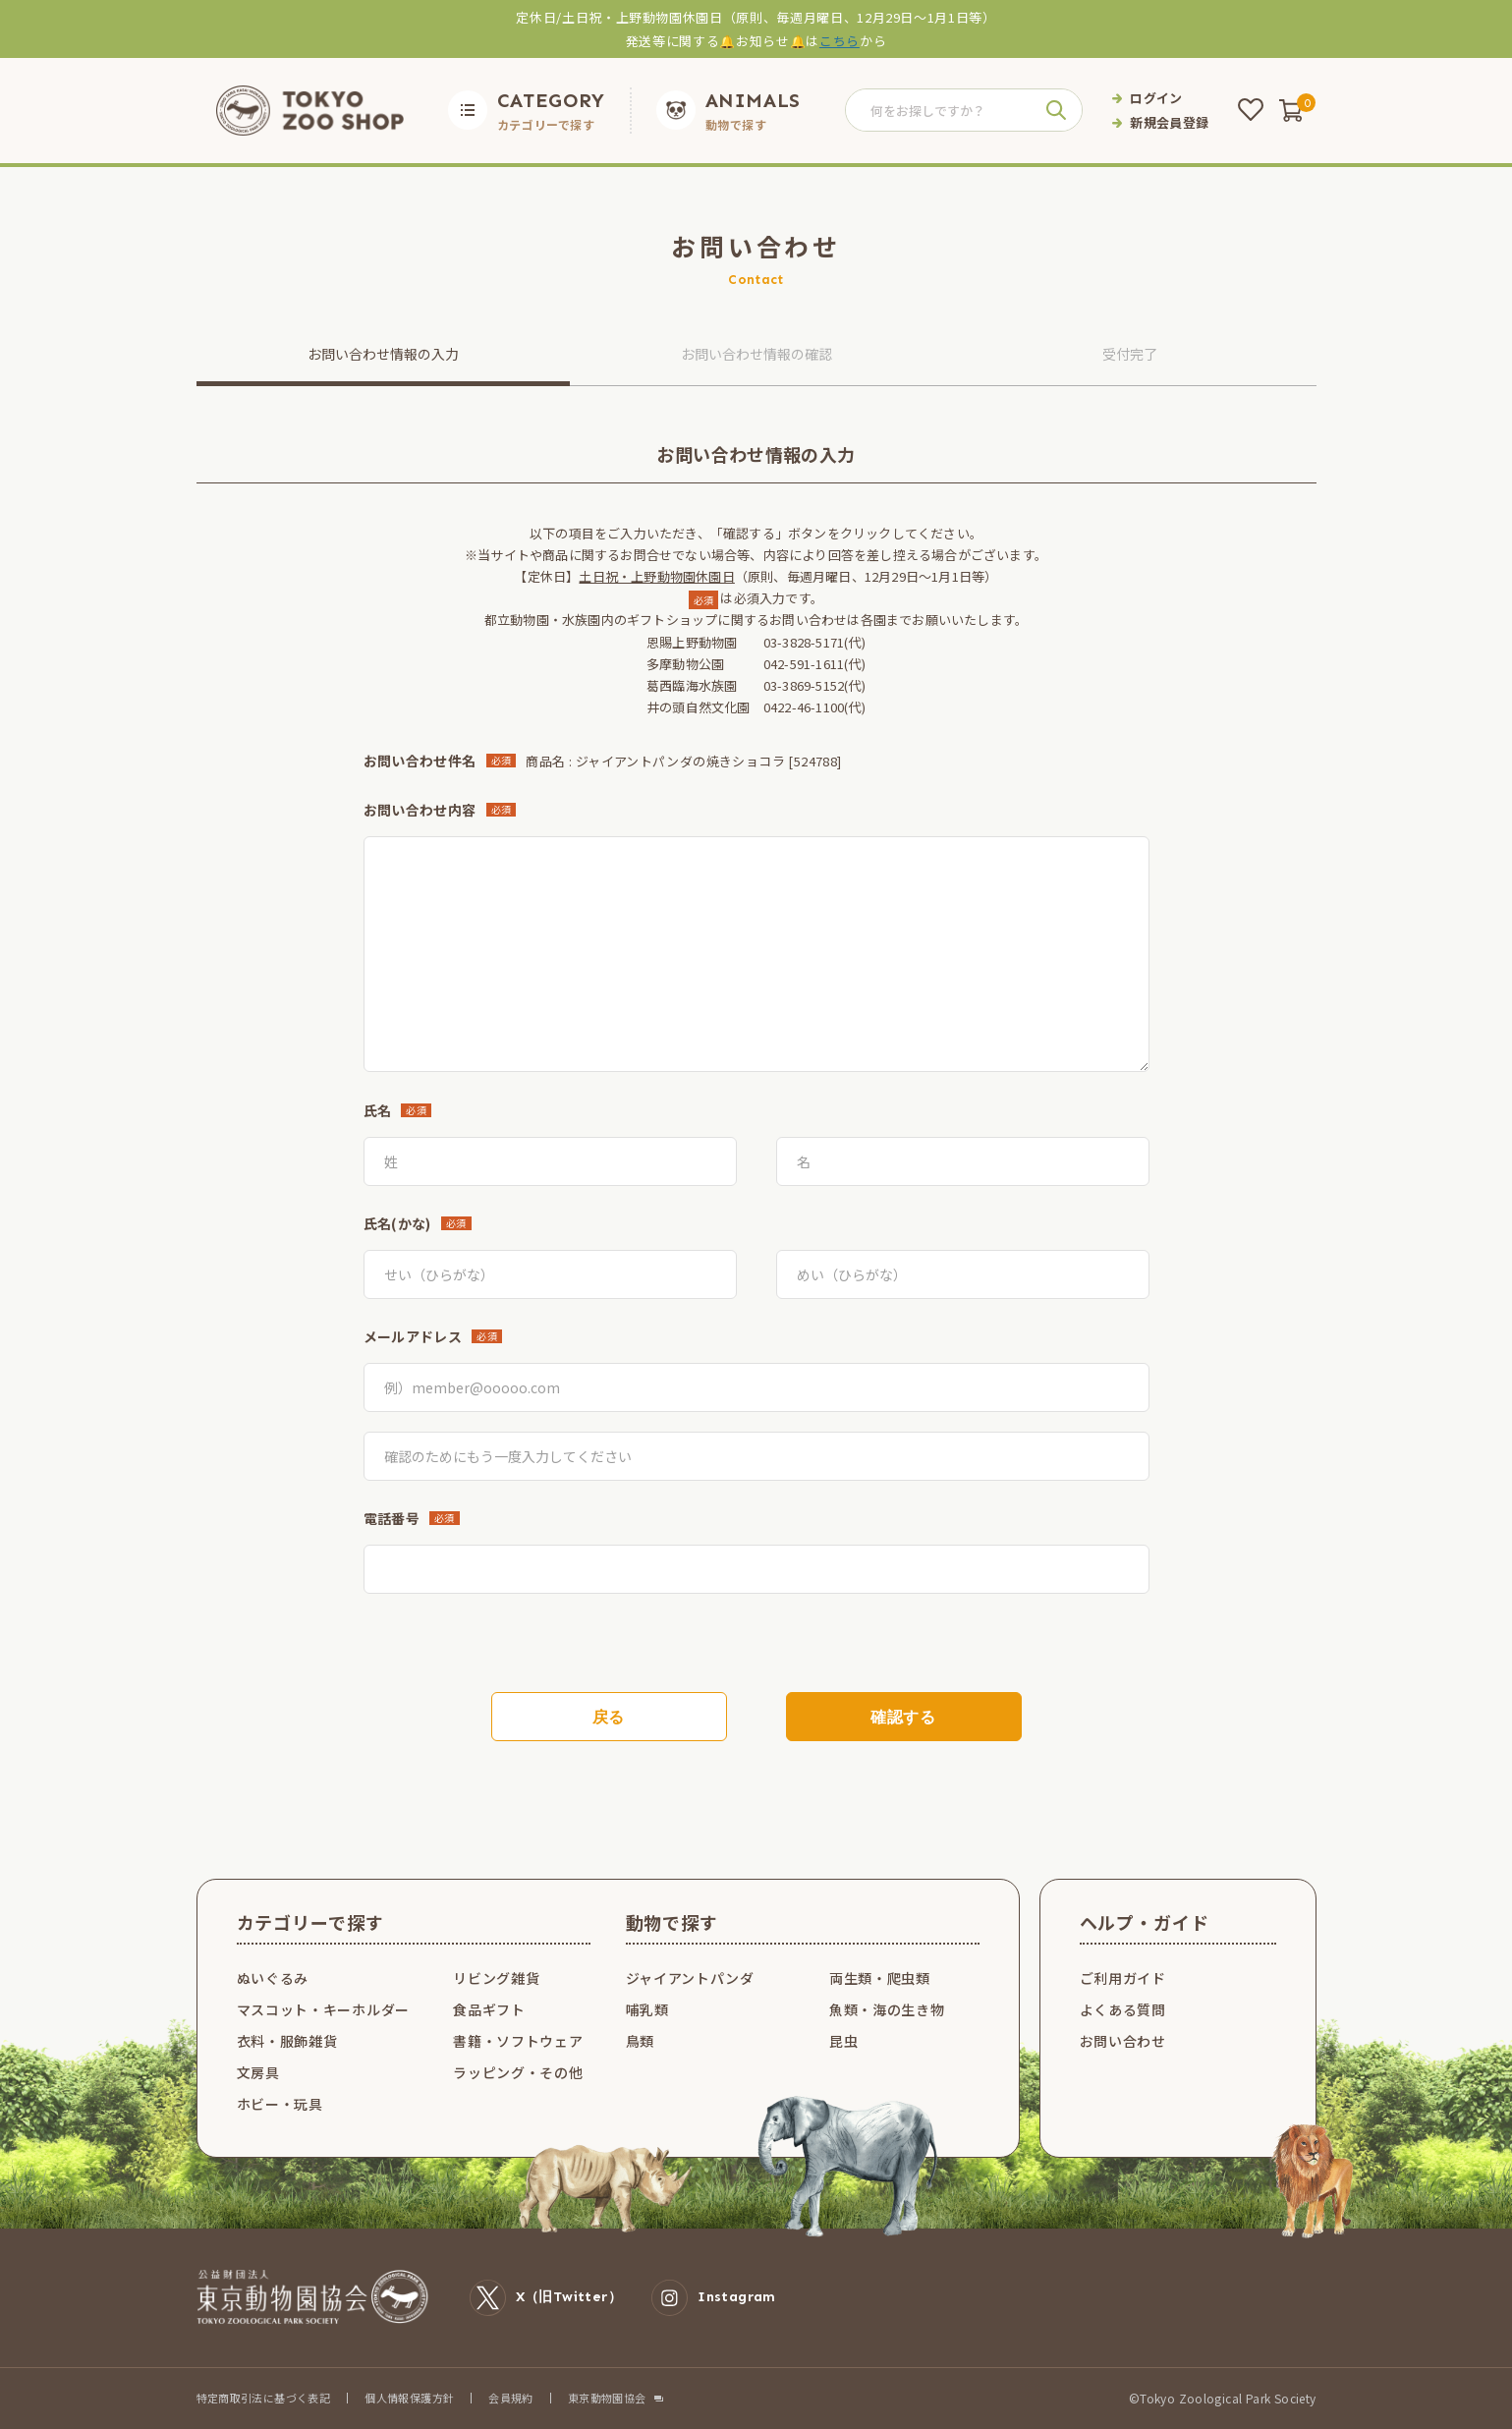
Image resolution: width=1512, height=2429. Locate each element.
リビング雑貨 (496, 1978)
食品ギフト (489, 2009)
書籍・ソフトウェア (518, 2041)
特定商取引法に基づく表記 (263, 2397)
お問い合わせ (1123, 2041)
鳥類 (640, 2041)
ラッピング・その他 (518, 2072)
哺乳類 (647, 2009)
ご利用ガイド (1123, 1978)
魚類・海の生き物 (887, 2009)
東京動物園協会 (607, 2398)
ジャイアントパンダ (690, 1978)
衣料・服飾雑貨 (287, 2041)
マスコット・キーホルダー (323, 2009)
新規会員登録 (1169, 122)
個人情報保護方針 (409, 2397)
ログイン (1156, 97)
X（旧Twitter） (546, 2298)
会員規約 (510, 2397)
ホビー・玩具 (280, 2104)
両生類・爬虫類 (879, 1978)
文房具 (258, 2072)
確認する (903, 1717)
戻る (609, 1717)
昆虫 (843, 2041)
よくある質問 (1123, 2009)
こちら (839, 40)
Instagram (713, 2298)
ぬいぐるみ (273, 1978)
